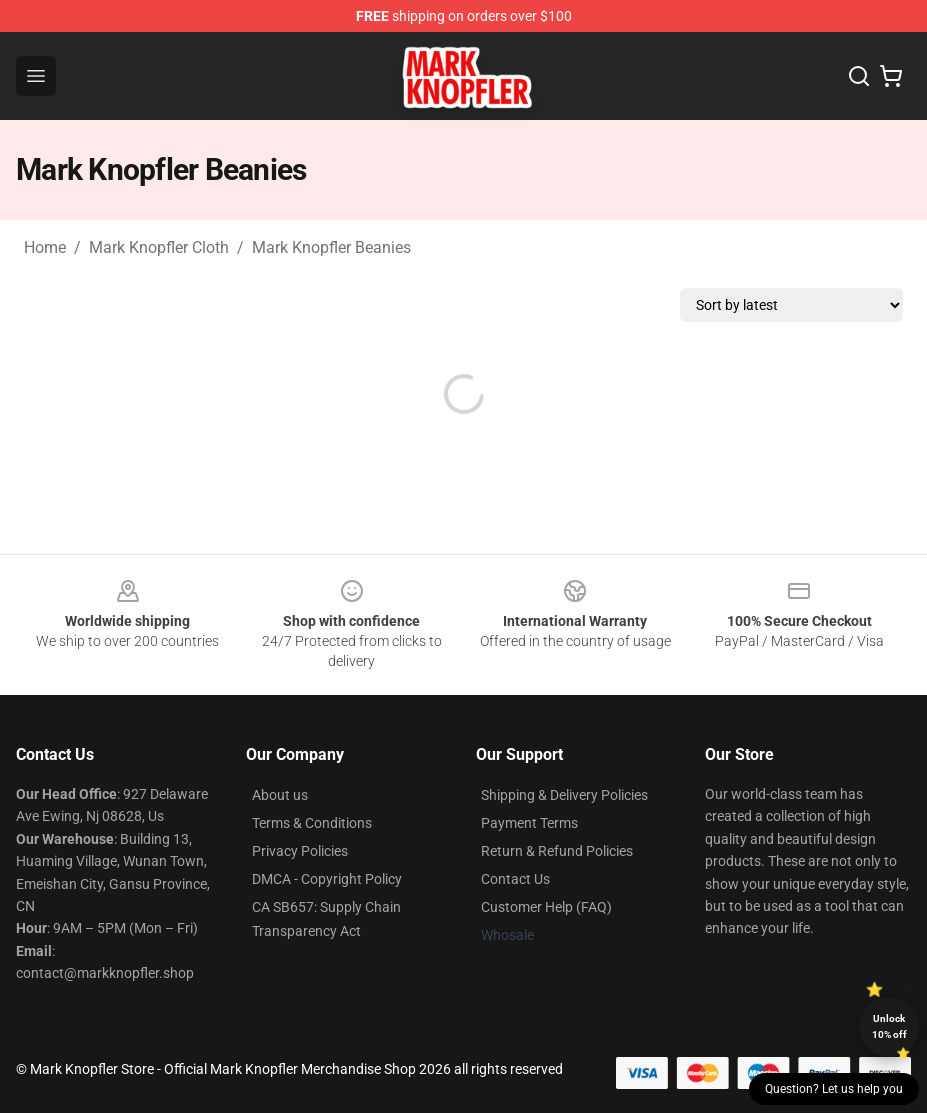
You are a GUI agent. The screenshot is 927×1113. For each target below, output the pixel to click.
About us (280, 795)
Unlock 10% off (889, 1026)
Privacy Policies (300, 851)
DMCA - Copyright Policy (327, 879)
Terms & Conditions (312, 823)
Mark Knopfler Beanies (331, 247)
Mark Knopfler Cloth (159, 247)
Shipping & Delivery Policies (564, 795)
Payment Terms (529, 823)
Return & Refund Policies (557, 851)
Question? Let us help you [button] (834, 1089)
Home (45, 247)
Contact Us (515, 879)
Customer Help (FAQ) (546, 907)
